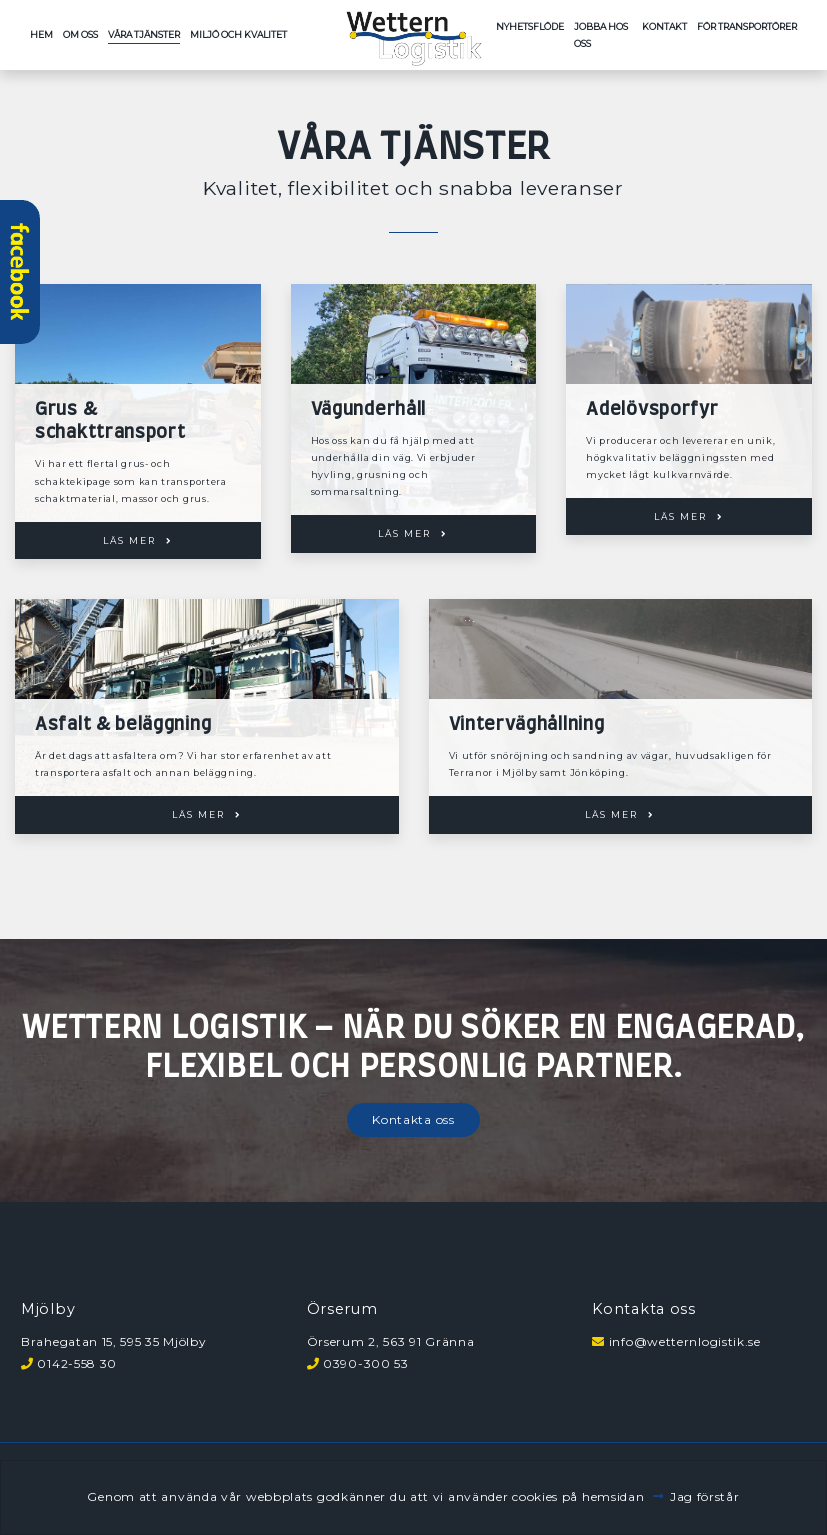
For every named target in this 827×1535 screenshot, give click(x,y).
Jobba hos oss (601, 35)
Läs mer (129, 540)
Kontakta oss (413, 1119)
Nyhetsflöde (530, 26)
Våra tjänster (144, 34)
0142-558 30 (77, 1363)
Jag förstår (705, 1496)
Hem (41, 34)
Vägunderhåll (368, 410)
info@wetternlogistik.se (685, 1341)
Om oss (80, 34)
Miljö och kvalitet (238, 34)
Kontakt (664, 26)
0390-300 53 (366, 1363)
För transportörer (747, 26)
